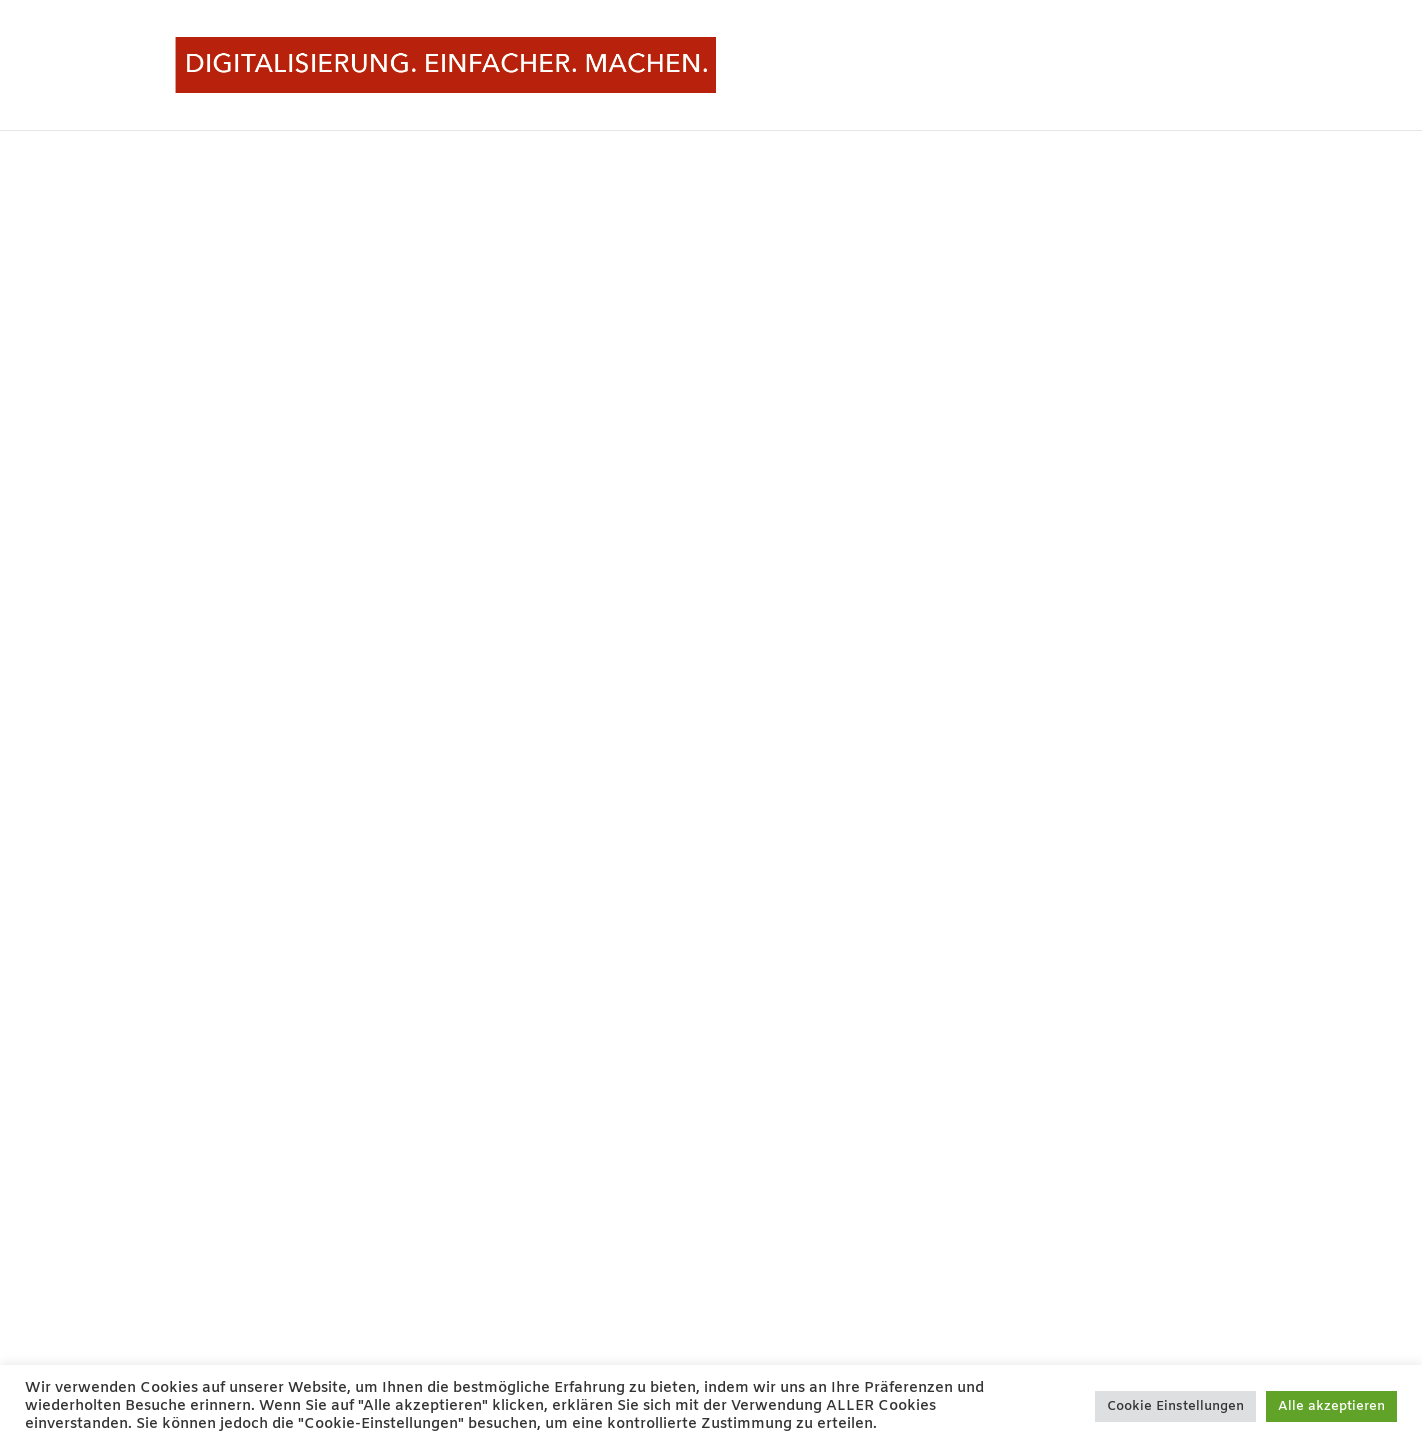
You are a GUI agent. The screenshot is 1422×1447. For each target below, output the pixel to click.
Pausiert (1159, 65)
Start (1094, 65)
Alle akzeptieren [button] (1331, 1406)
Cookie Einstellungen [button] (1175, 1406)
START (1230, 65)
